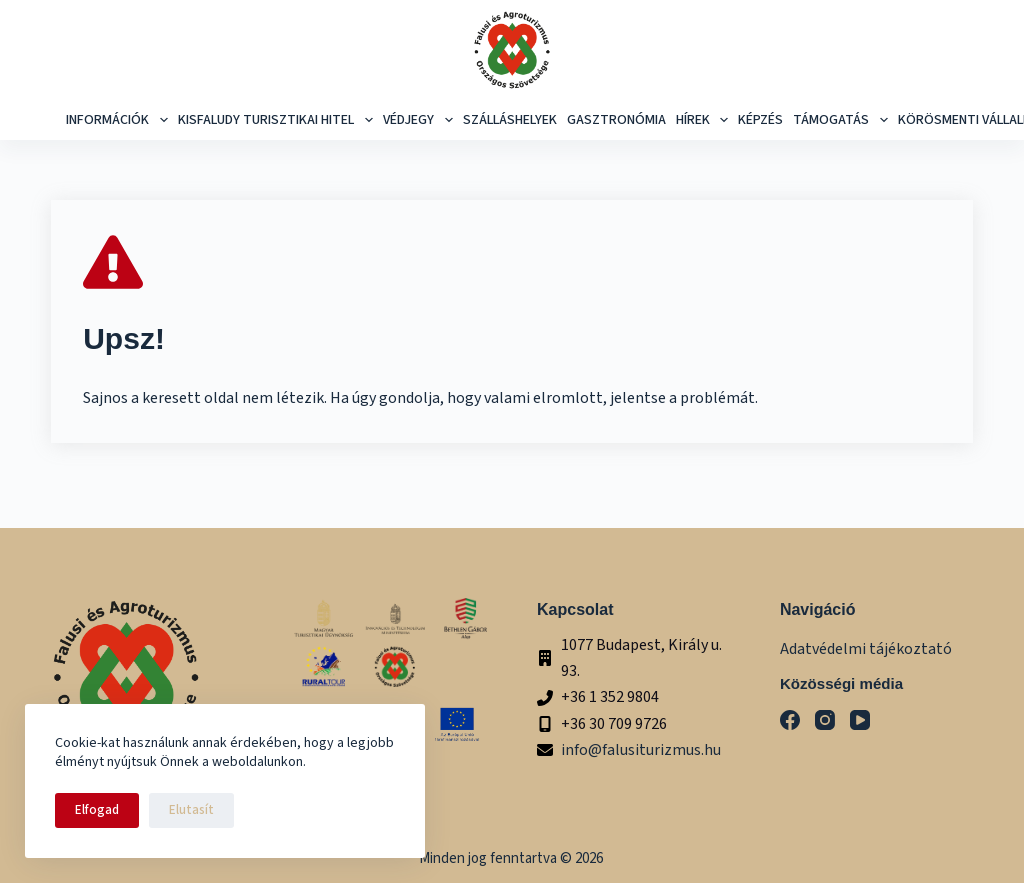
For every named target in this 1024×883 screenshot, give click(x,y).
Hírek (705, 120)
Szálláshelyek (510, 120)
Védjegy (420, 120)
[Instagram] (825, 720)
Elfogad (97, 810)
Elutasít (191, 810)
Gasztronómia (616, 120)
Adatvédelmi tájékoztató (866, 649)
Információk (119, 120)
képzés (760, 120)
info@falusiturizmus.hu (641, 750)
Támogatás (843, 120)
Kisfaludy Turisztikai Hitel (278, 120)
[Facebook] (790, 720)
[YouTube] (860, 720)
